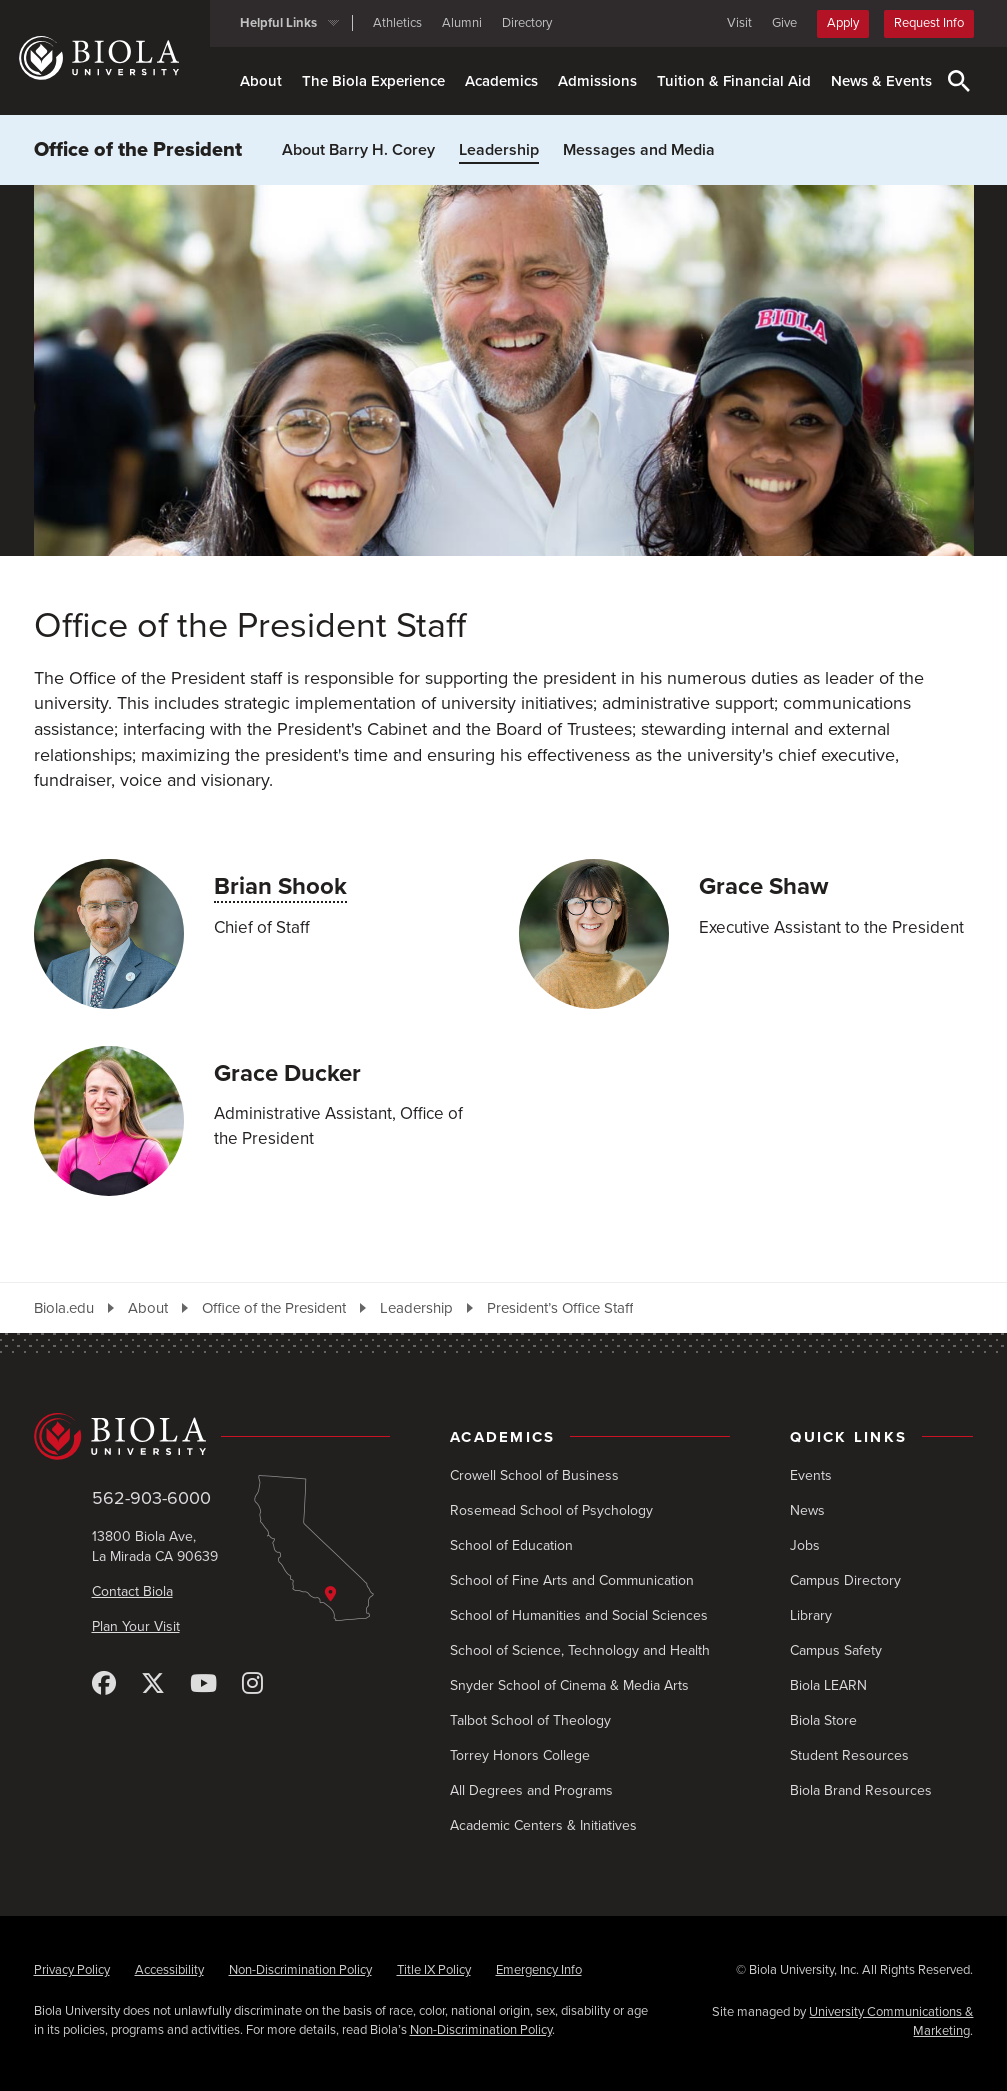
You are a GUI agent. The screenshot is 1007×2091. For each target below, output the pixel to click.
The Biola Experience (373, 81)
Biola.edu (64, 1308)
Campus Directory (845, 1580)
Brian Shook (280, 886)
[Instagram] (252, 1684)
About (261, 81)
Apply (843, 23)
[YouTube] (203, 1684)
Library (811, 1615)
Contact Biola (132, 1591)
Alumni (462, 23)
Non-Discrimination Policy (300, 1970)
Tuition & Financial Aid (734, 81)
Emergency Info (539, 1970)
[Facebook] (104, 1684)
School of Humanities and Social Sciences (579, 1615)
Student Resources (849, 1755)
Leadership (499, 150)
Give (784, 23)
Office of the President (138, 150)
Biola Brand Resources (861, 1790)
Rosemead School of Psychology (551, 1510)
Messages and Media (639, 150)
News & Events (881, 81)
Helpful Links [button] (278, 23)
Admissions (597, 81)
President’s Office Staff (560, 1308)
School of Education (511, 1545)
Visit (739, 23)
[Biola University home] (114, 58)
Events (811, 1475)
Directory (527, 23)
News (807, 1510)
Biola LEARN (828, 1685)
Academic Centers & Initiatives (543, 1825)
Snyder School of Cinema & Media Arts (569, 1685)
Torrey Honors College (520, 1755)
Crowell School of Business (534, 1475)
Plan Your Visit (136, 1626)
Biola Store (823, 1720)
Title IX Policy (434, 1970)
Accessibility (169, 1970)
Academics (501, 81)
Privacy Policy (72, 1970)
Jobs (805, 1545)
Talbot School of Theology (530, 1720)
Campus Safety (836, 1650)
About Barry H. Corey (358, 150)
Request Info (929, 23)
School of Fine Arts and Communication (572, 1580)
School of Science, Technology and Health (580, 1650)
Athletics (397, 23)
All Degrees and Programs (531, 1790)
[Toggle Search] (959, 81)
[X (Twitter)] (153, 1684)
